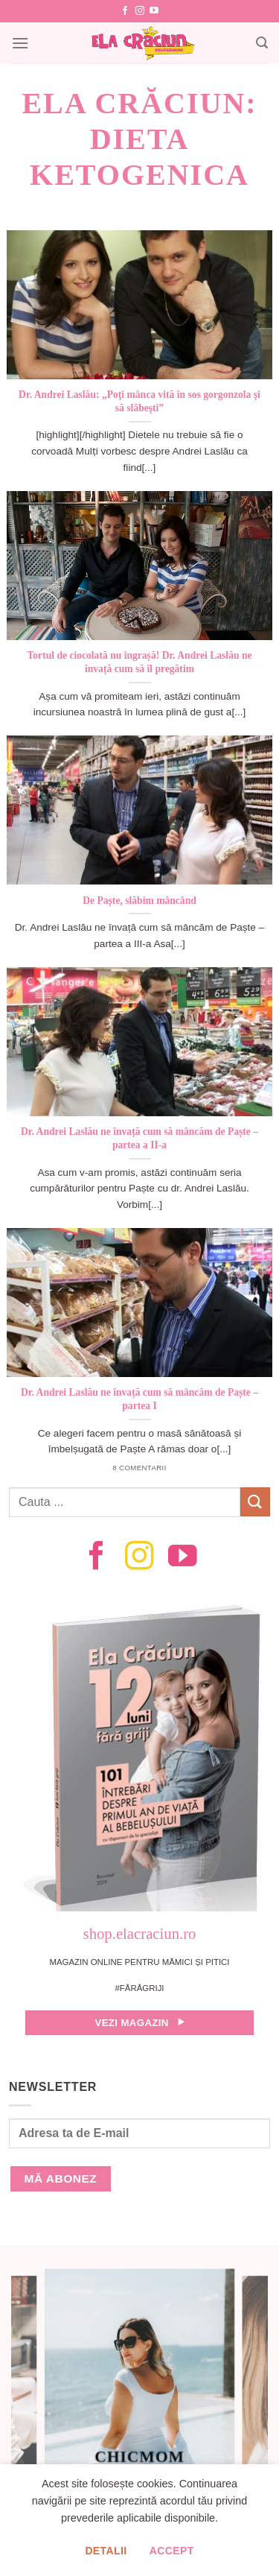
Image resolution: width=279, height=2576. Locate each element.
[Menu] (20, 43)
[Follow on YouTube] (154, 11)
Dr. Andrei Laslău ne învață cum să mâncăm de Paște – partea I (139, 1399)
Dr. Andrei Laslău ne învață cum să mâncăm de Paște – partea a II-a (139, 1138)
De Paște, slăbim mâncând (139, 900)
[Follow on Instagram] (139, 11)
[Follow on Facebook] (125, 11)
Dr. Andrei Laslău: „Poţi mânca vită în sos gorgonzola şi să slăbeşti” (139, 401)
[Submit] (255, 1501)
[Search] (262, 42)
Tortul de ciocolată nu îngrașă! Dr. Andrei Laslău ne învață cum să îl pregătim (140, 662)
